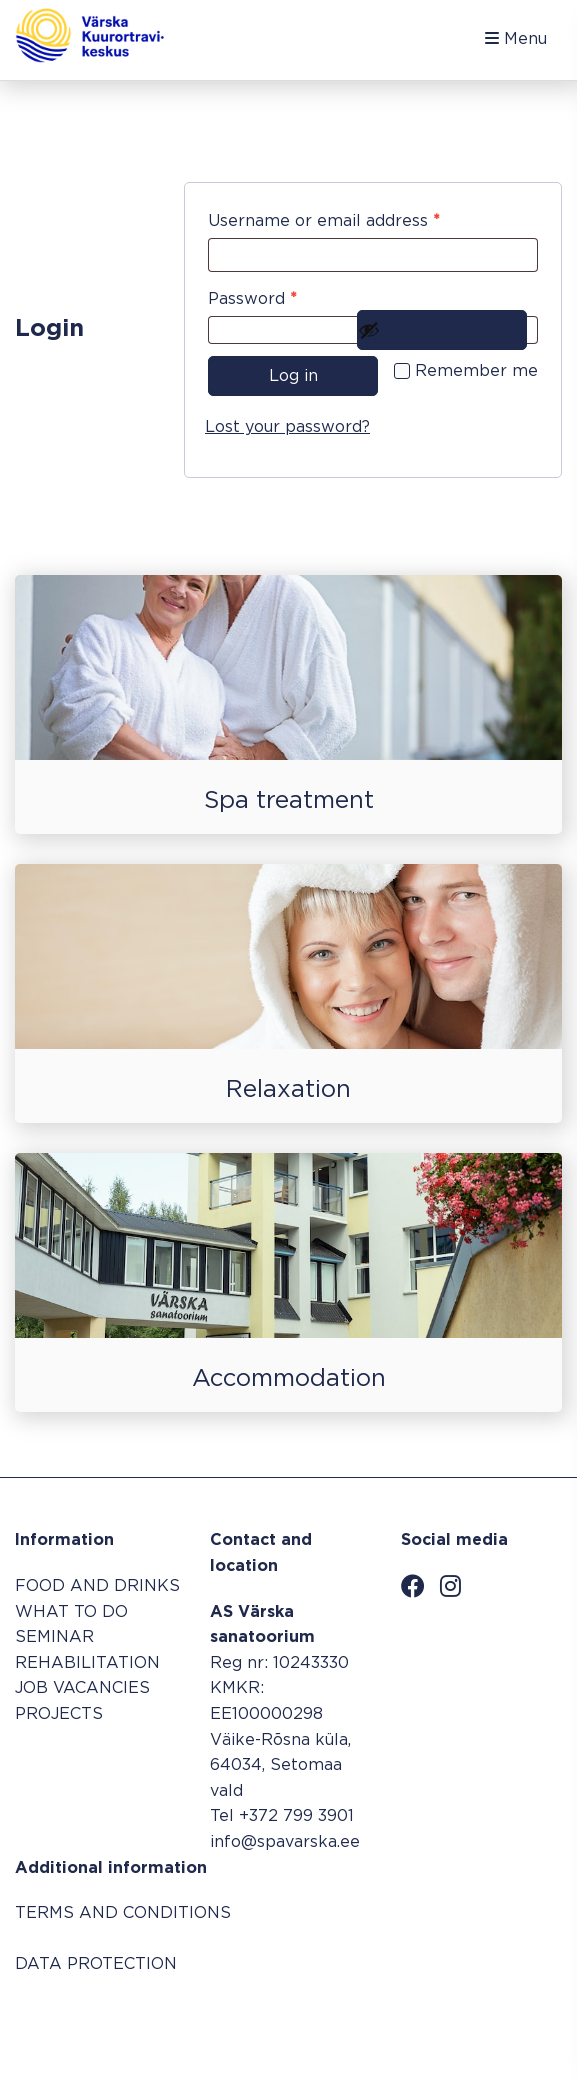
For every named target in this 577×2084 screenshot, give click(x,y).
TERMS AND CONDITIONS (123, 1913)
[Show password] (442, 330)
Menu (516, 38)
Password (288, 295)
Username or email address (359, 217)
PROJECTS (59, 1714)
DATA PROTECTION (96, 1964)
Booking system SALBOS (460, 2020)
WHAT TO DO (71, 1612)
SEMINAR (54, 1637)
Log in (293, 376)
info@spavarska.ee (285, 1842)
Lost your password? (287, 427)
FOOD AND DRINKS (97, 1586)
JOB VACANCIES (82, 1688)
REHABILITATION (87, 1663)
